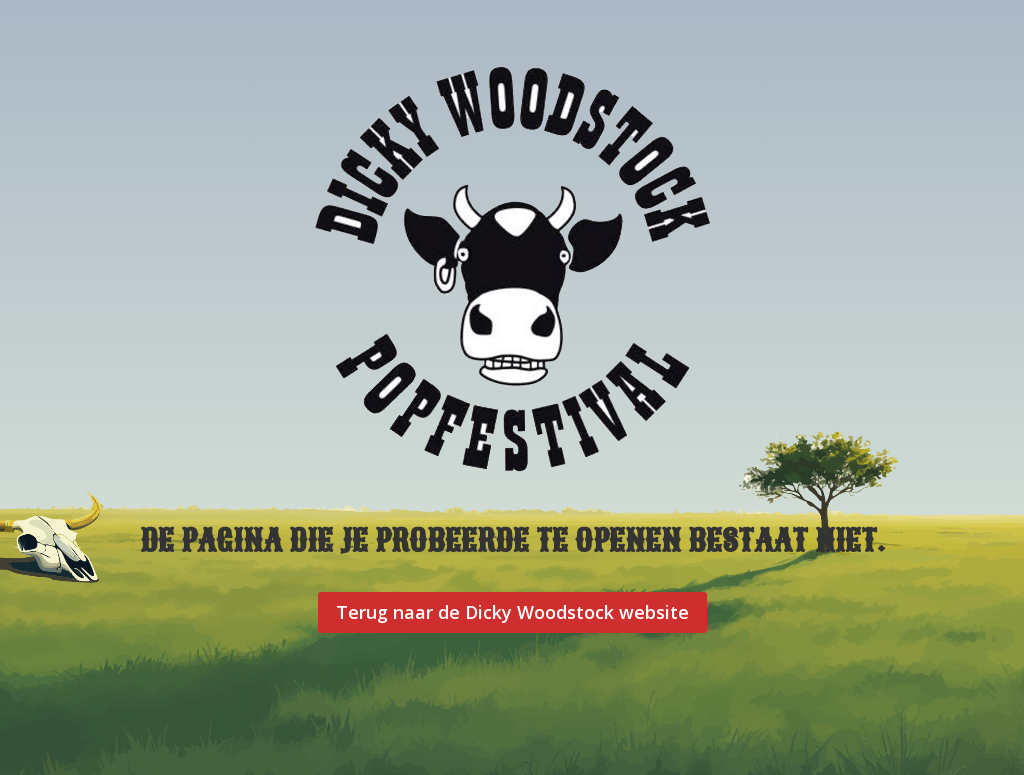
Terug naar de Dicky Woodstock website (512, 612)
